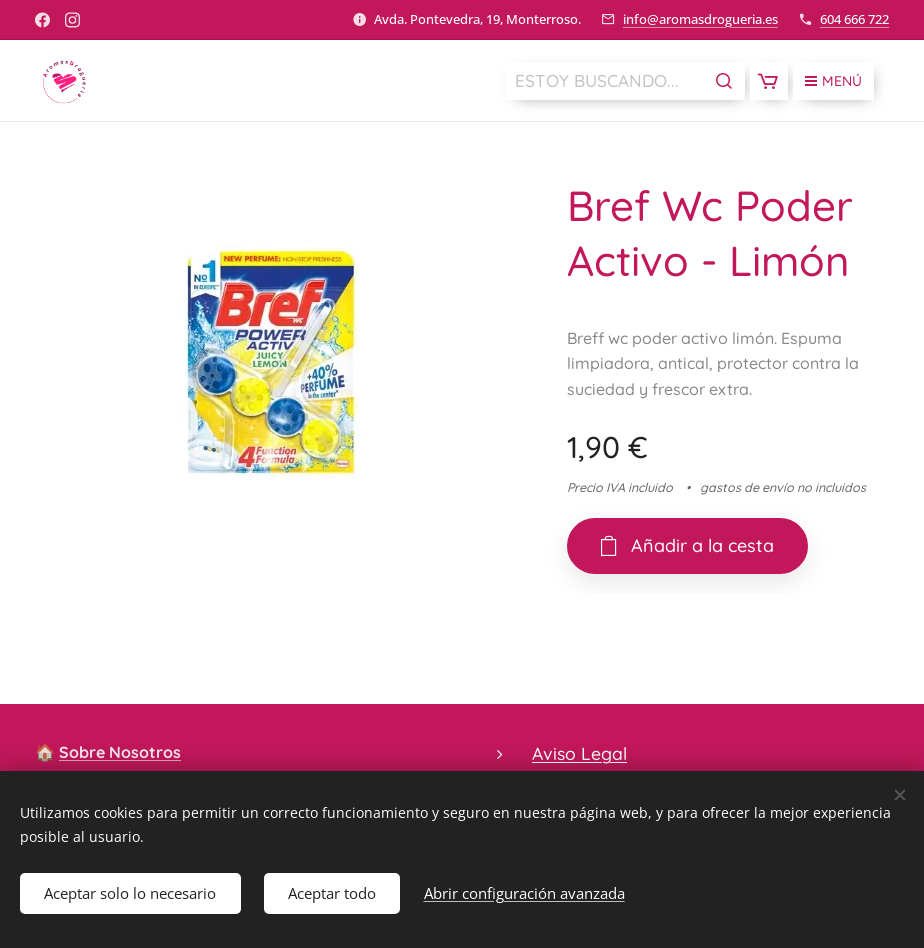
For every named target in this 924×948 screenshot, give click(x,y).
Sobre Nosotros (120, 752)
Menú (833, 81)
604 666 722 (854, 19)
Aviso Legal (579, 753)
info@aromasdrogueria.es (700, 19)
